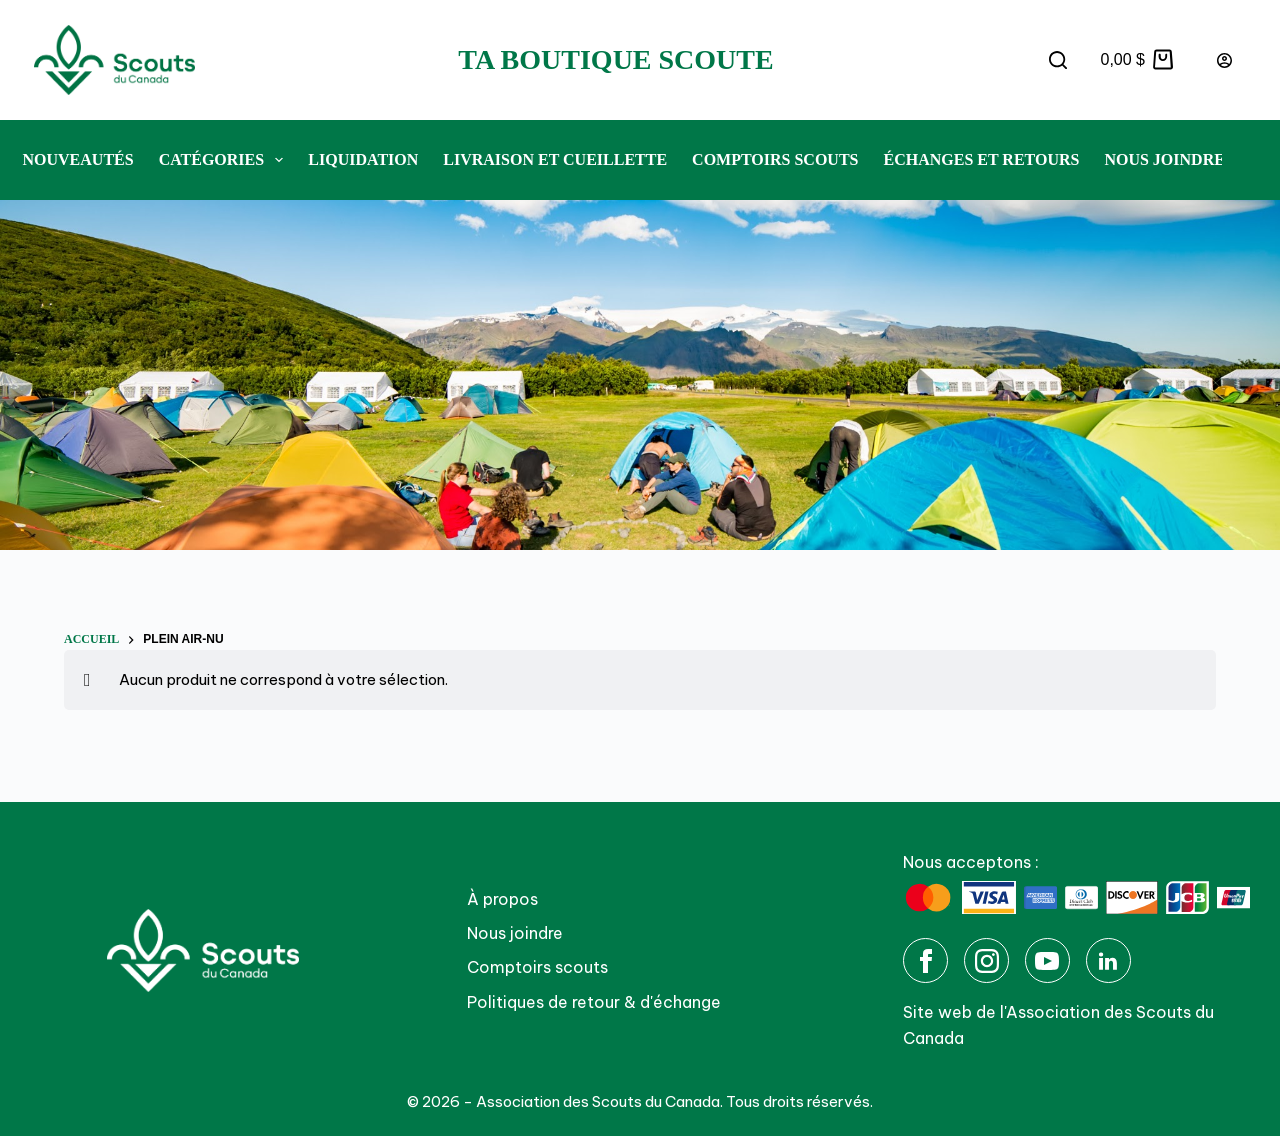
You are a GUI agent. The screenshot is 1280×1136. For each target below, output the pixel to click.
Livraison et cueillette (555, 159)
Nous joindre (1164, 159)
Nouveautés (78, 159)
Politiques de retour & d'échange (594, 1002)
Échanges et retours (981, 159)
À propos (502, 899)
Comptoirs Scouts (775, 159)
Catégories (225, 160)
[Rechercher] (1058, 60)
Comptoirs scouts (537, 967)
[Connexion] (1224, 60)
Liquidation (363, 159)
